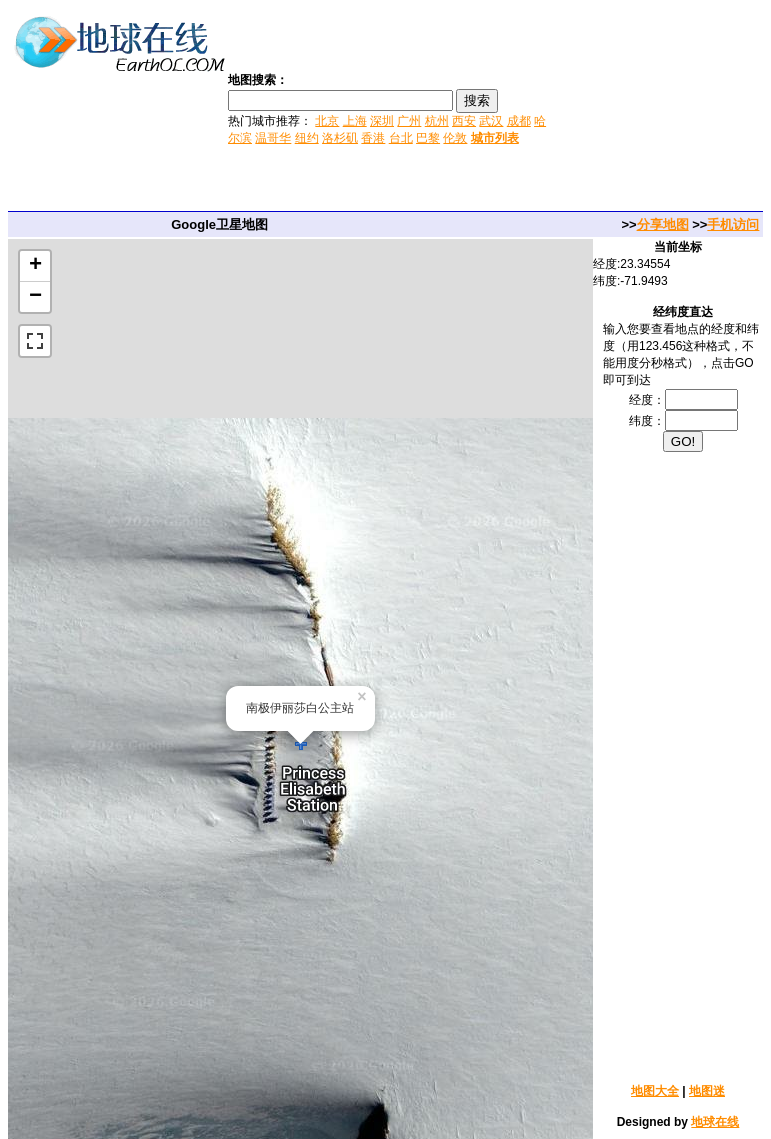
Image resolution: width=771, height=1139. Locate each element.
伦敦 (455, 138)
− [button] (35, 297)
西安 (464, 121)
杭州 (437, 121)
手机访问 (733, 224)
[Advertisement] (661, 108)
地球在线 (715, 1122)
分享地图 (663, 224)
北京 (327, 121)
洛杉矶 (340, 138)
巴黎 (428, 138)
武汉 (491, 121)
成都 (519, 121)
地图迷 (707, 1091)
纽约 (307, 138)
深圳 (382, 121)
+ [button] (35, 266)
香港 (373, 138)
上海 (355, 121)
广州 (409, 121)
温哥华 (273, 138)
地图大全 (655, 1091)
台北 (401, 138)
